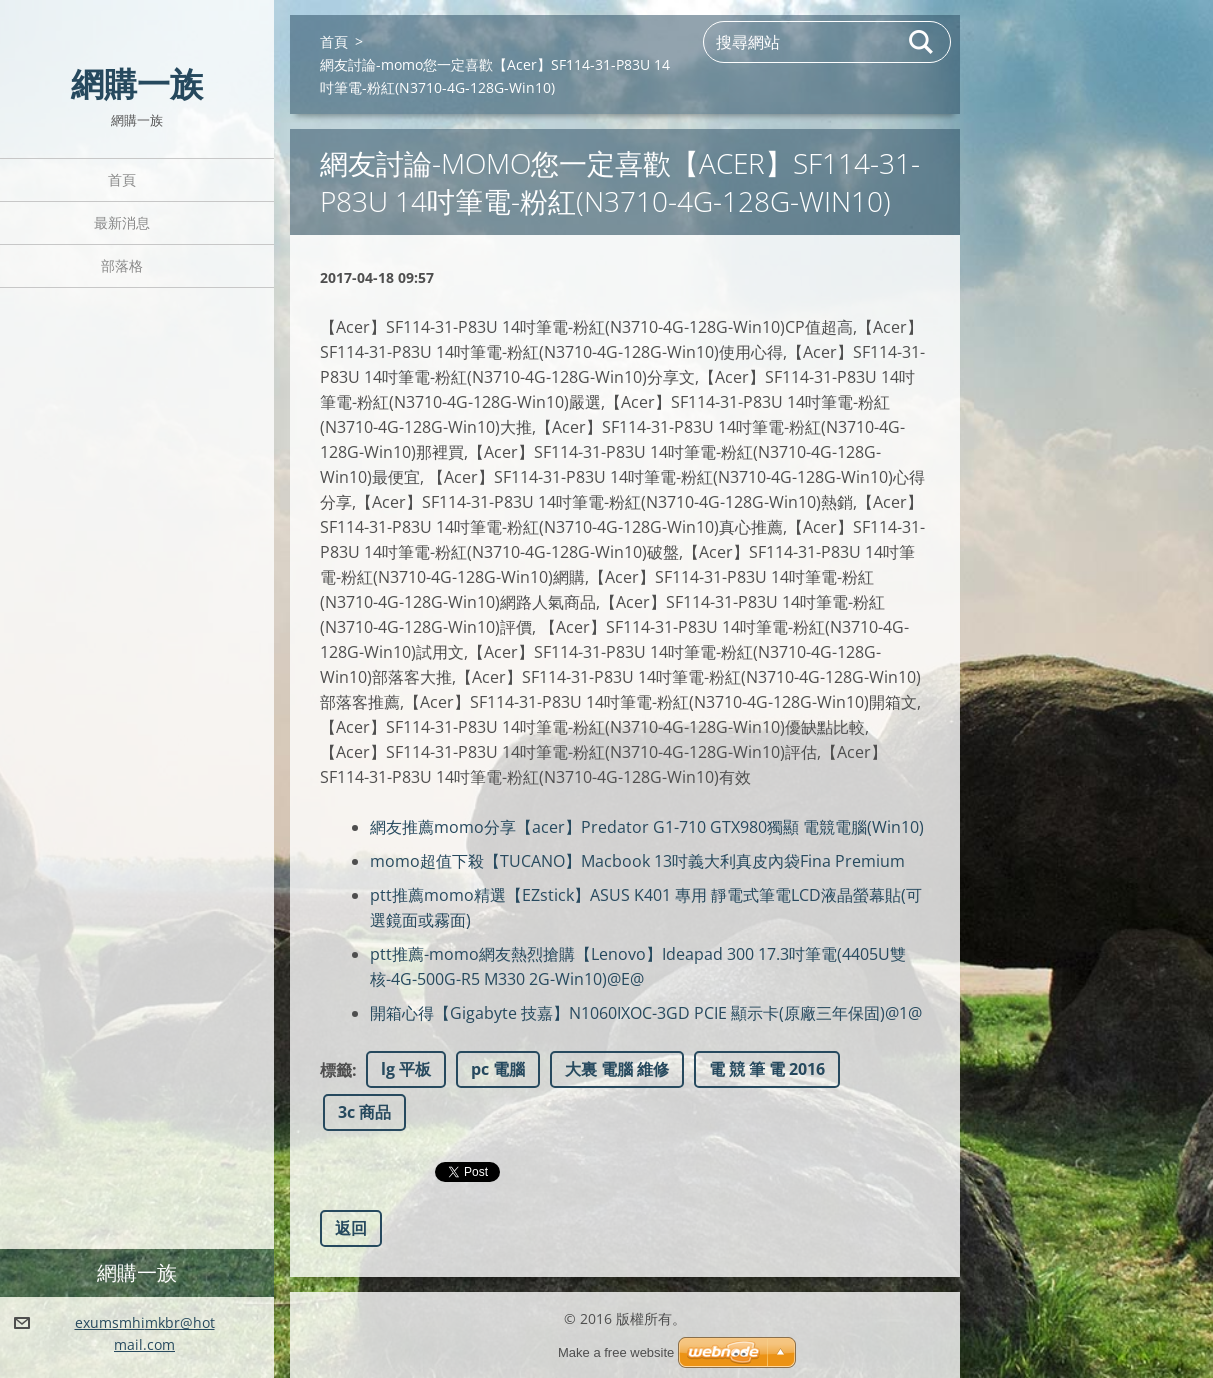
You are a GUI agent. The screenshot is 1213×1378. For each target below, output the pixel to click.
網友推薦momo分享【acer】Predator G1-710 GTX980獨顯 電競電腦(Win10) (647, 827)
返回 (351, 1228)
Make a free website (616, 1352)
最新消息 (122, 222)
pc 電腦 (498, 1069)
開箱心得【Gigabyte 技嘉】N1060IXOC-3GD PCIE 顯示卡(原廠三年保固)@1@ (646, 1013)
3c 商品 (364, 1112)
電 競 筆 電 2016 (767, 1069)
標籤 (336, 1070)
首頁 (122, 179)
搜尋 (922, 42)
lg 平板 (406, 1069)
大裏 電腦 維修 (617, 1069)
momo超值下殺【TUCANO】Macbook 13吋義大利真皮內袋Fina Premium (637, 861)
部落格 (122, 265)
